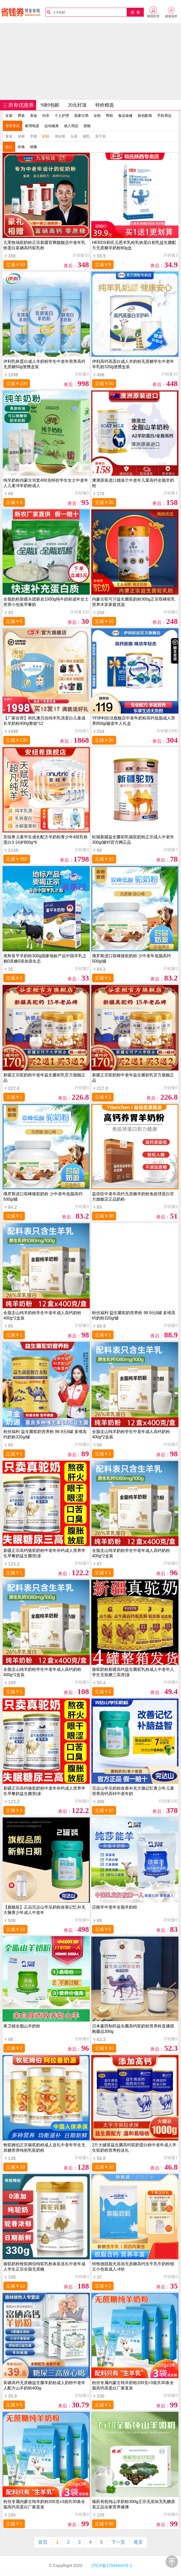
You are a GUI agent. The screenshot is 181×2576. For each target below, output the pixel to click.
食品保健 (125, 116)
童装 (9, 136)
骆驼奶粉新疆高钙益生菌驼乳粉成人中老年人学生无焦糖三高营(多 (133, 1672)
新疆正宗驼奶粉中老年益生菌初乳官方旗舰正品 (44, 1078)
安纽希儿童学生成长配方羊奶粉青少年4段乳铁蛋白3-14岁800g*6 (45, 839)
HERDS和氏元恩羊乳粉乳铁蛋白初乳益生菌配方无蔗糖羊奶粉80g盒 (134, 245)
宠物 (86, 126)
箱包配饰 (145, 116)
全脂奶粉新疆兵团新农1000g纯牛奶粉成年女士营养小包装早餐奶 (46, 602)
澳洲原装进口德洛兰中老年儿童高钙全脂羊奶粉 (133, 483)
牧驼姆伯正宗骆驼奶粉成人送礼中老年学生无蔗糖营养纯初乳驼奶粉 (44, 2147)
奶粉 (45, 136)
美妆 (33, 116)
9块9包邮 (50, 105)
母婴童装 (12, 126)
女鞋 (97, 116)
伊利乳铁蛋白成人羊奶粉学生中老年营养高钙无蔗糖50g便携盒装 (44, 364)
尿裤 (21, 136)
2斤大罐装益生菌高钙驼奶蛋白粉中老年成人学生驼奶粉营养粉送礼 (134, 2147)
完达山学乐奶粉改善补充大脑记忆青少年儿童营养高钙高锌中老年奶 (133, 1791)
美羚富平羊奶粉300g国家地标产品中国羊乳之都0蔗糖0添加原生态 (44, 958)
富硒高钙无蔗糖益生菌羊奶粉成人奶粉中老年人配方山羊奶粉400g (44, 2385)
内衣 (45, 116)
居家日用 (81, 116)
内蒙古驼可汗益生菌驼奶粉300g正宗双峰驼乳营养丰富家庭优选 (133, 602)
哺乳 (86, 136)
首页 (42, 2542)
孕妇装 (60, 136)
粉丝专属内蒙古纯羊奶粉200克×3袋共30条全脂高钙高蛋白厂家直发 (133, 2385)
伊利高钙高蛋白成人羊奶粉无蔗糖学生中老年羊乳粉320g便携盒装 (133, 364)
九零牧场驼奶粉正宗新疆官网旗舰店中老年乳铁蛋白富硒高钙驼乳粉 (44, 245)
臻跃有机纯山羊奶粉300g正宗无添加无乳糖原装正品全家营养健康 (133, 2504)
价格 (21, 147)
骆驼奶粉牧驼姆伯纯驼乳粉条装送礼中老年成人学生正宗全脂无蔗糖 (44, 2266)
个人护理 (62, 116)
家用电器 (32, 126)
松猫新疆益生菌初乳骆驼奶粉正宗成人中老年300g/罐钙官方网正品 (133, 839)
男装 (21, 116)
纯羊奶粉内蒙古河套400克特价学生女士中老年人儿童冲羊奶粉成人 (45, 483)
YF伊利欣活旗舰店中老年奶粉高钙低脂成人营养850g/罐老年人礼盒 (133, 721)
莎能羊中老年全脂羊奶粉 (114, 1907)
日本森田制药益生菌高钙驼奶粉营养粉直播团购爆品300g (133, 2029)
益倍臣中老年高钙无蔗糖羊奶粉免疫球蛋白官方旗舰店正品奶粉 (133, 1196)
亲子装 (100, 136)
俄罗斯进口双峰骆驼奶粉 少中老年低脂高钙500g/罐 (131, 958)
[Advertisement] (90, 61)
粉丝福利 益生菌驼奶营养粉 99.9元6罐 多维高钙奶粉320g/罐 (133, 1315)
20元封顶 (77, 105)
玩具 (74, 136)
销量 (33, 147)
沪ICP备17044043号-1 (111, 2565)
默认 (9, 147)
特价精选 (104, 105)
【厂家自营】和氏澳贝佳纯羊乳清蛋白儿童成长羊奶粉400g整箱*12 (44, 721)
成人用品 (71, 126)
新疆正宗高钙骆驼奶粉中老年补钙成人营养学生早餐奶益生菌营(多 (44, 1553)
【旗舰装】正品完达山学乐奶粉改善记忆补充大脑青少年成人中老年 (44, 1910)
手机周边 (164, 116)
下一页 (118, 2542)
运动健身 (51, 126)
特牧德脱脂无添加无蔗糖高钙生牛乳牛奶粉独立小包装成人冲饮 (133, 2266)
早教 (33, 136)
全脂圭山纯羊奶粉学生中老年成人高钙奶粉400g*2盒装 (42, 1315)
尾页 (138, 2542)
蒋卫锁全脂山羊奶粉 (21, 2026)
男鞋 (109, 116)
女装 (9, 116)
